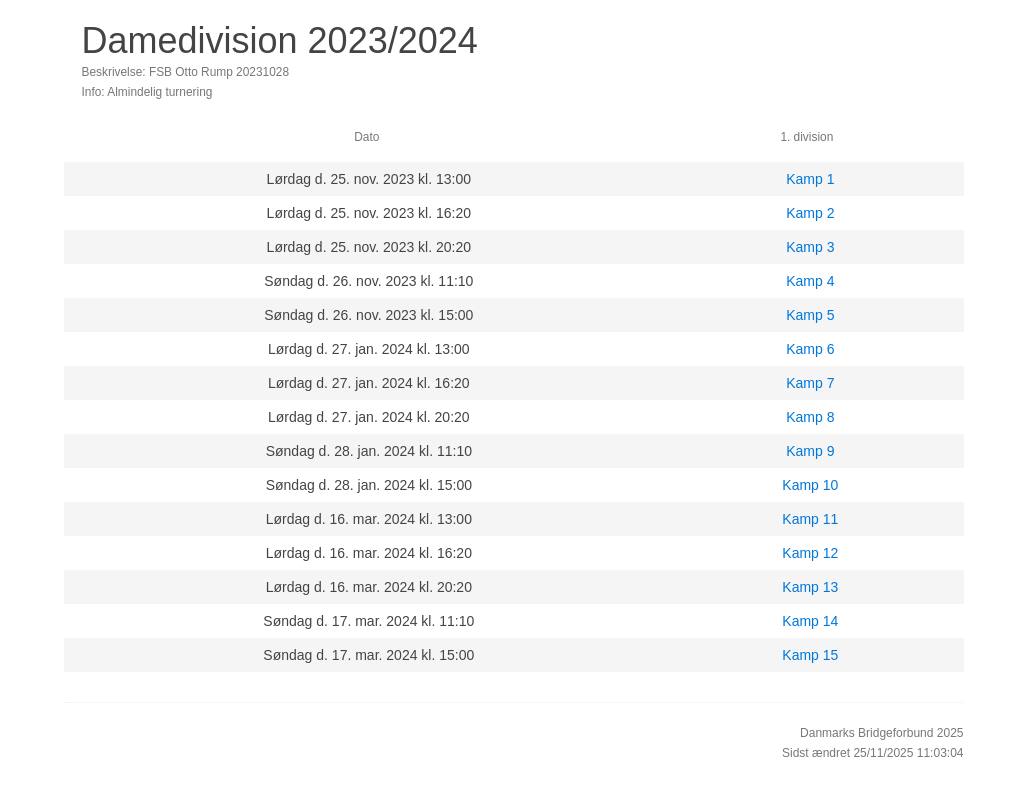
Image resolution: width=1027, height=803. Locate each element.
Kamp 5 (810, 315)
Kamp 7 (810, 383)
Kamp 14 (810, 621)
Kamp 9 (810, 451)
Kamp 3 (810, 247)
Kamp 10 (810, 485)
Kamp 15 (810, 655)
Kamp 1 (810, 179)
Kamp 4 (810, 281)
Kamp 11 (810, 519)
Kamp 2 (810, 213)
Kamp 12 (810, 553)
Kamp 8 (810, 417)
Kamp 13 (810, 587)
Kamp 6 (810, 349)
